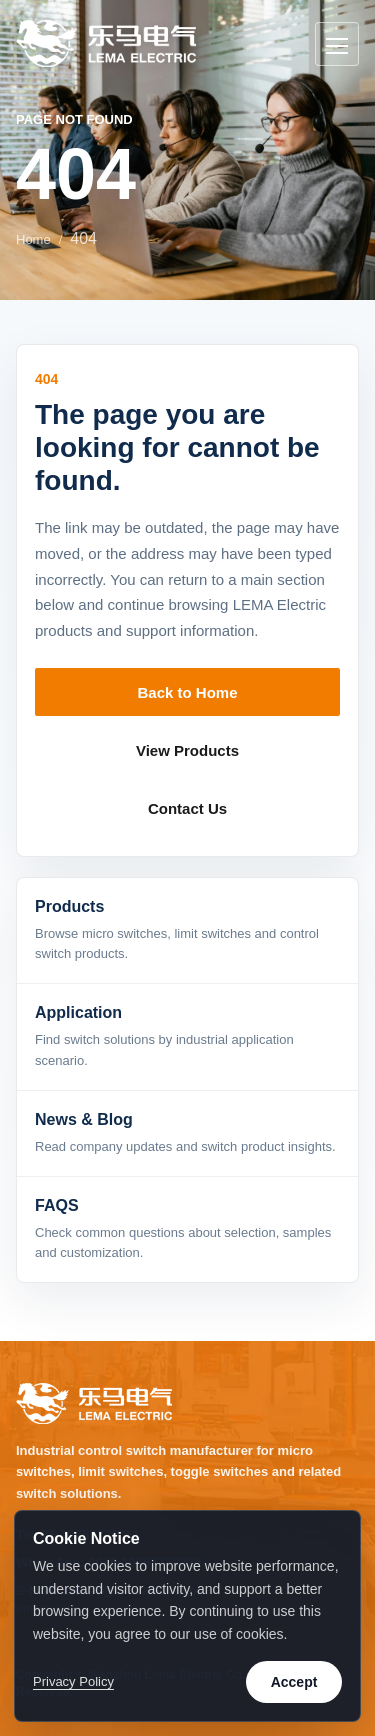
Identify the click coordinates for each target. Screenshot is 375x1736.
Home (33, 239)
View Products (187, 750)
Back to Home (187, 692)
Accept (294, 1682)
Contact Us (187, 808)
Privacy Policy (73, 1681)
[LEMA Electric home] (106, 43)
